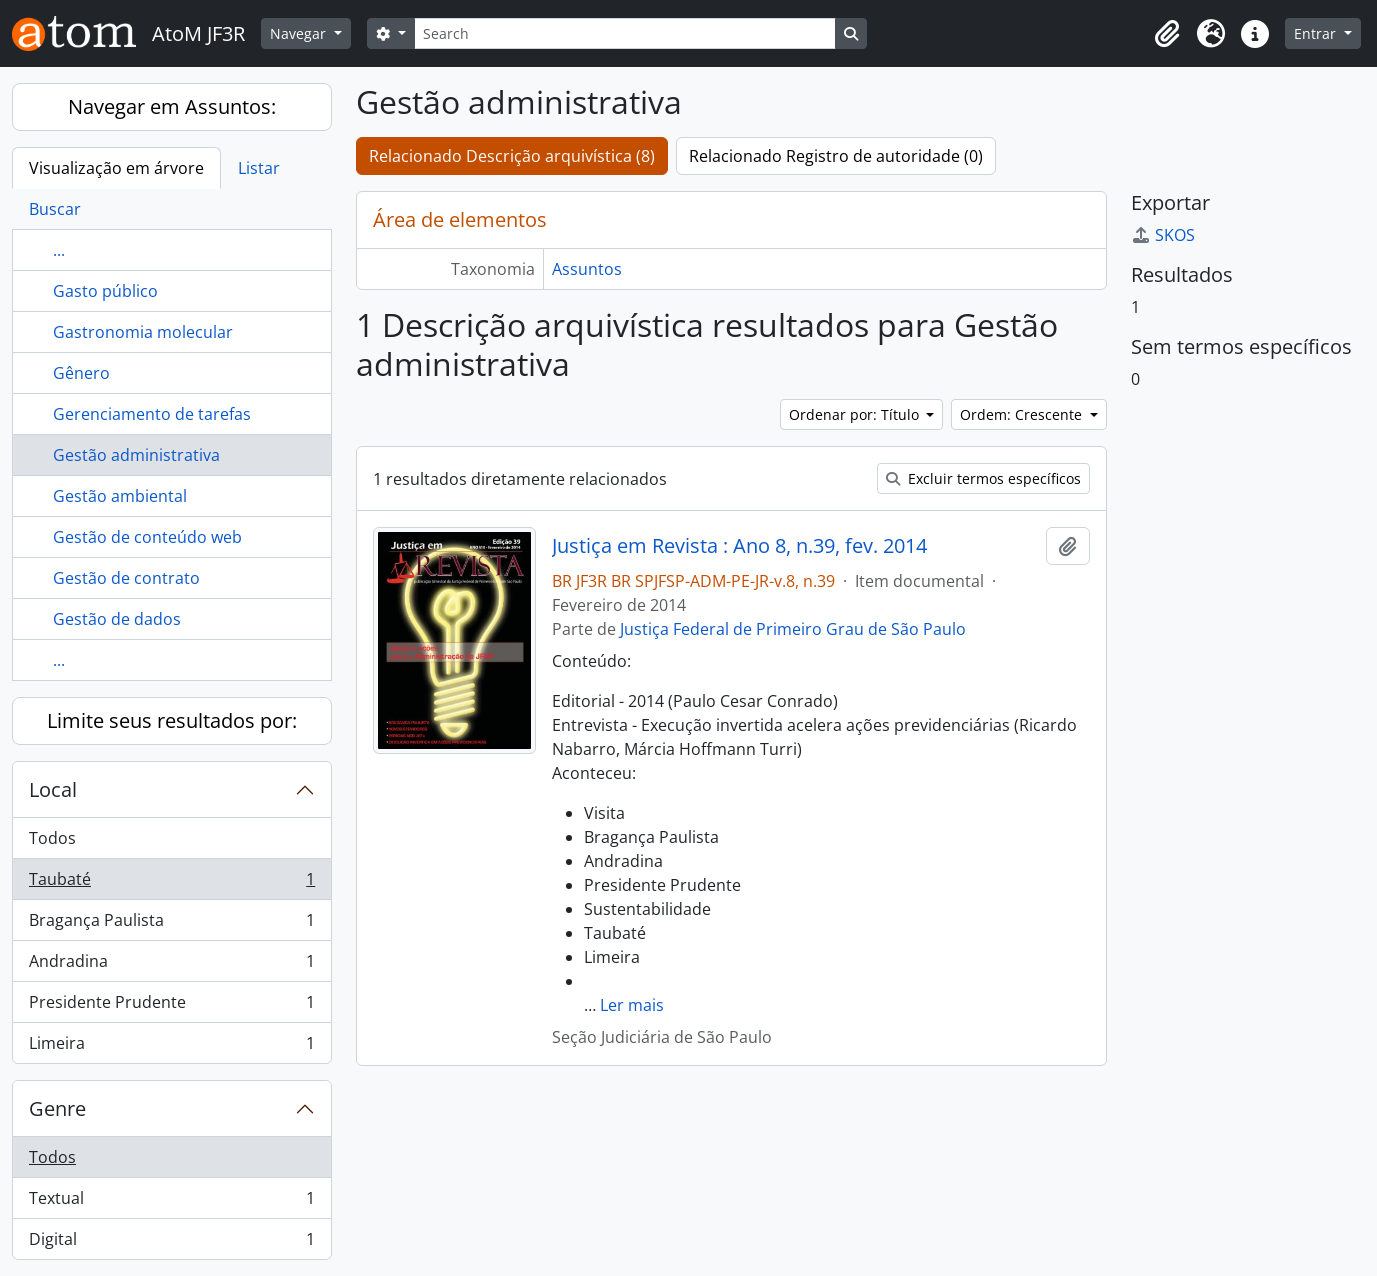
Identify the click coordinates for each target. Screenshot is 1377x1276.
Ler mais (632, 1005)
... (59, 250)
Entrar (1317, 33)
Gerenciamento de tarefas (152, 414)
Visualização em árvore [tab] (116, 168)
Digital (171, 1243)
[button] (1167, 34)
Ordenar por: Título (856, 414)
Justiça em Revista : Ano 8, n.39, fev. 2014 (739, 546)
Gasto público (105, 291)
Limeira (171, 1047)
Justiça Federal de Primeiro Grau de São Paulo (793, 629)
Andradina (171, 965)
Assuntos (587, 269)
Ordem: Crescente (1023, 414)
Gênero (81, 373)
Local (53, 789)
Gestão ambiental (120, 496)
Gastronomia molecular (143, 332)
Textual (171, 1202)
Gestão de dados (117, 619)
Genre (57, 1108)
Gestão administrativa (136, 455)
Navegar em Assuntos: (172, 106)
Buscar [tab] (55, 209)
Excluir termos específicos (983, 478)
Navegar (300, 33)
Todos (52, 838)
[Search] (625, 33)
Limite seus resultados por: (172, 720)
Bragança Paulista (171, 924)
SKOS (1163, 235)
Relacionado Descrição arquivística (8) (512, 156)
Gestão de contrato (126, 578)
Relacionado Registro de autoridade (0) (836, 156)
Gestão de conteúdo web (147, 537)
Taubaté (171, 883)
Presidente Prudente (171, 1006)
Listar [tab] (259, 168)
